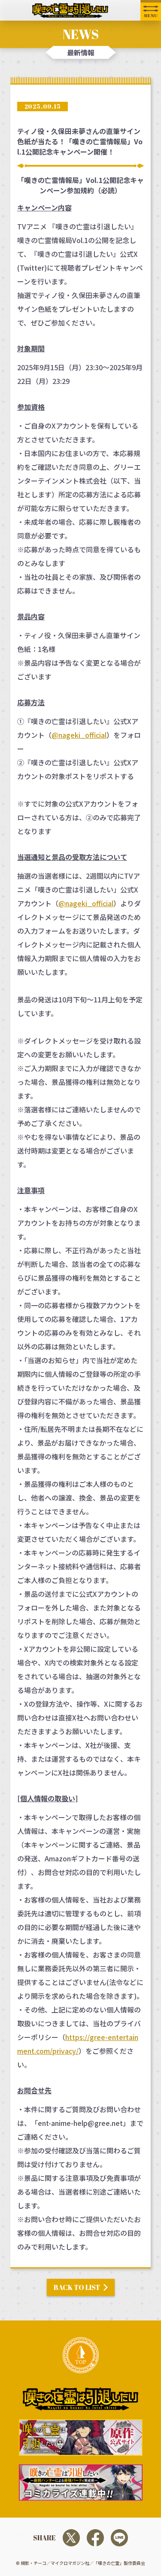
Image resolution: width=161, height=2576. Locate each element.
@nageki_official (79, 735)
